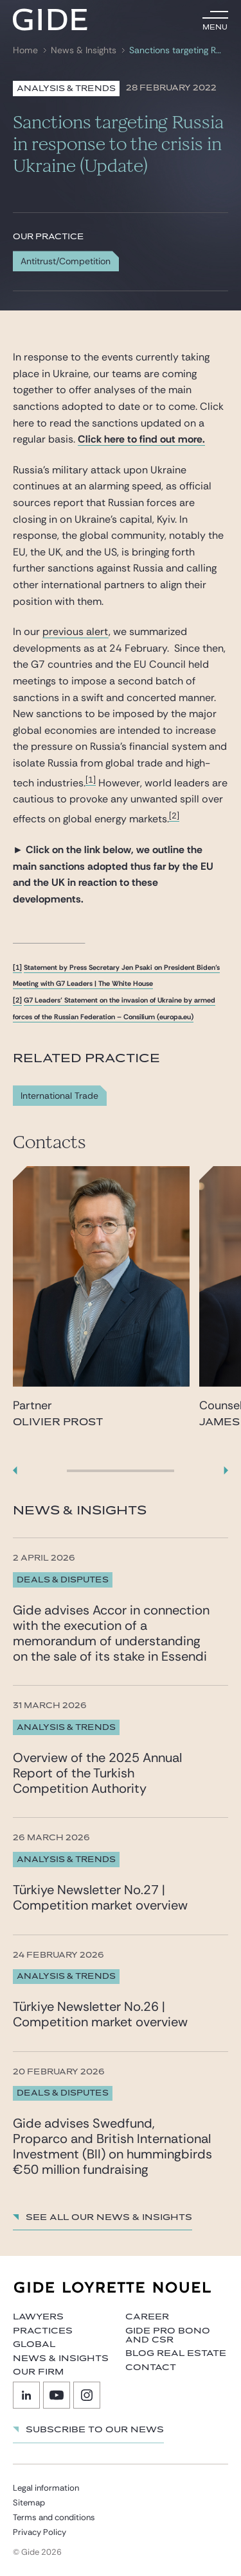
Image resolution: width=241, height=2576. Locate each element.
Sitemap (29, 2502)
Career (147, 2316)
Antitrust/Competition (66, 261)
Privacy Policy (39, 2532)
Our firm (38, 2372)
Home (25, 50)
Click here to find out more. (141, 439)
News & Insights (83, 50)
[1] (90, 779)
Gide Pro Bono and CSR (167, 2335)
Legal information (46, 2487)
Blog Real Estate (175, 2353)
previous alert (75, 631)
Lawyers (38, 2316)
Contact (150, 2367)
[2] (174, 815)
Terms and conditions (54, 2517)
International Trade (59, 1095)
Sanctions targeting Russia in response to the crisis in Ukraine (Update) (177, 50)
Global (34, 2344)
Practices (43, 2330)
